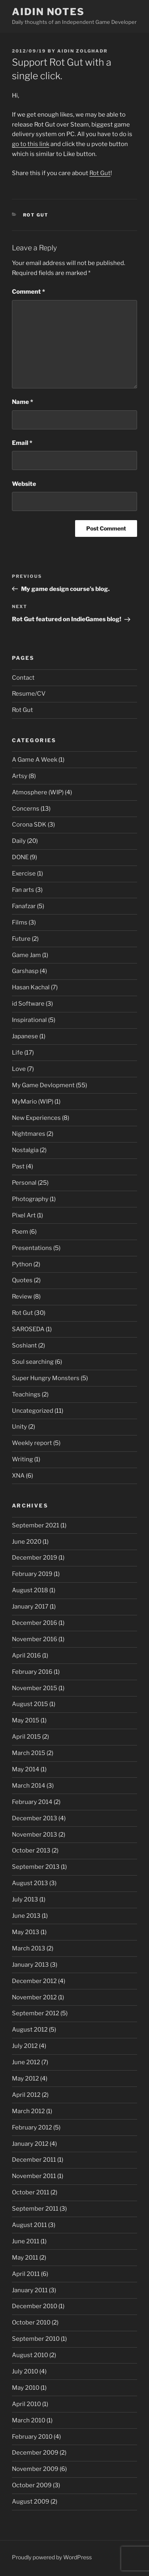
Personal (24, 1182)
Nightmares (28, 1133)
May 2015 (25, 1720)
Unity (19, 1426)
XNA (18, 1475)
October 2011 (30, 2192)
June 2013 (26, 1915)
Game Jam (26, 955)
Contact (23, 677)
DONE (20, 857)
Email (22, 443)
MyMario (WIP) (32, 1101)
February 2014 (32, 1802)
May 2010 (25, 2387)
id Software (28, 1003)
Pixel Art (24, 1215)
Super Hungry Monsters (45, 1378)
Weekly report (32, 1443)
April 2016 (26, 1655)
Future (21, 938)
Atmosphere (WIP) (38, 792)
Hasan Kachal (31, 987)
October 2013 (31, 1850)
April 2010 (26, 2404)
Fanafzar (24, 906)
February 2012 (32, 2127)
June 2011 (25, 2241)
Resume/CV (29, 693)
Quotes (22, 1280)
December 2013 (34, 1818)
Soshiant (24, 1345)
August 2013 (30, 1883)
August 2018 (30, 1590)
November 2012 (34, 1997)
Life (17, 1052)
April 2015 (26, 1736)
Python (22, 1264)
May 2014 (25, 1769)
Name (22, 402)
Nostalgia (25, 1150)
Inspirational (29, 1020)
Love (19, 1069)
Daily (19, 840)
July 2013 (25, 1899)
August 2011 (29, 2225)
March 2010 (28, 2420)
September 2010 (36, 2338)
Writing (22, 1459)
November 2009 (35, 2469)
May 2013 (25, 1932)
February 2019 (32, 1574)
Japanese (25, 1036)
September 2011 (35, 2208)
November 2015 (34, 1688)
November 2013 (34, 1834)
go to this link (30, 144)
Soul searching (33, 1361)
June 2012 (26, 2062)
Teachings (26, 1394)
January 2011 (30, 2290)
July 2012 (25, 2045)
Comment (28, 291)
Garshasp (25, 971)
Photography (30, 1199)
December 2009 (35, 2452)
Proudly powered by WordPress (52, 2557)
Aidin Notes (48, 12)
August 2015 (30, 1704)
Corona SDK (29, 824)
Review (22, 1296)
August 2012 (30, 2029)
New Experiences (36, 1117)
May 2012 (25, 2078)
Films (19, 922)
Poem (20, 1231)
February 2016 (32, 1671)
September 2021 (35, 1525)
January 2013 (30, 1964)
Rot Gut (99, 173)
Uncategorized (32, 1410)
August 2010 (30, 2355)
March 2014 (28, 1785)
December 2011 (34, 2159)
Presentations (32, 1248)
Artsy (19, 776)
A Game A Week (34, 759)
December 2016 (34, 1622)
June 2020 (26, 1541)
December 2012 (34, 1981)
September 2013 (36, 1866)
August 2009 (30, 2501)
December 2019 (34, 1557)
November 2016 (34, 1639)
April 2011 (26, 2274)
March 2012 (28, 2111)
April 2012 (26, 2094)
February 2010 (32, 2436)
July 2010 (25, 2371)
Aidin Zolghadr (82, 51)
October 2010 (31, 2322)
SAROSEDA (28, 1329)
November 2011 (34, 2176)
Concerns (25, 808)
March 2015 (28, 1753)
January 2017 (30, 1606)
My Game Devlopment (43, 1085)
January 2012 (30, 2143)
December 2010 (34, 2306)
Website (24, 484)
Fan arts (23, 889)
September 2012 (35, 2013)
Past (18, 1166)
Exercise (24, 873)
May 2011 (25, 2257)
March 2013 (28, 1948)
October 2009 (32, 2485)
